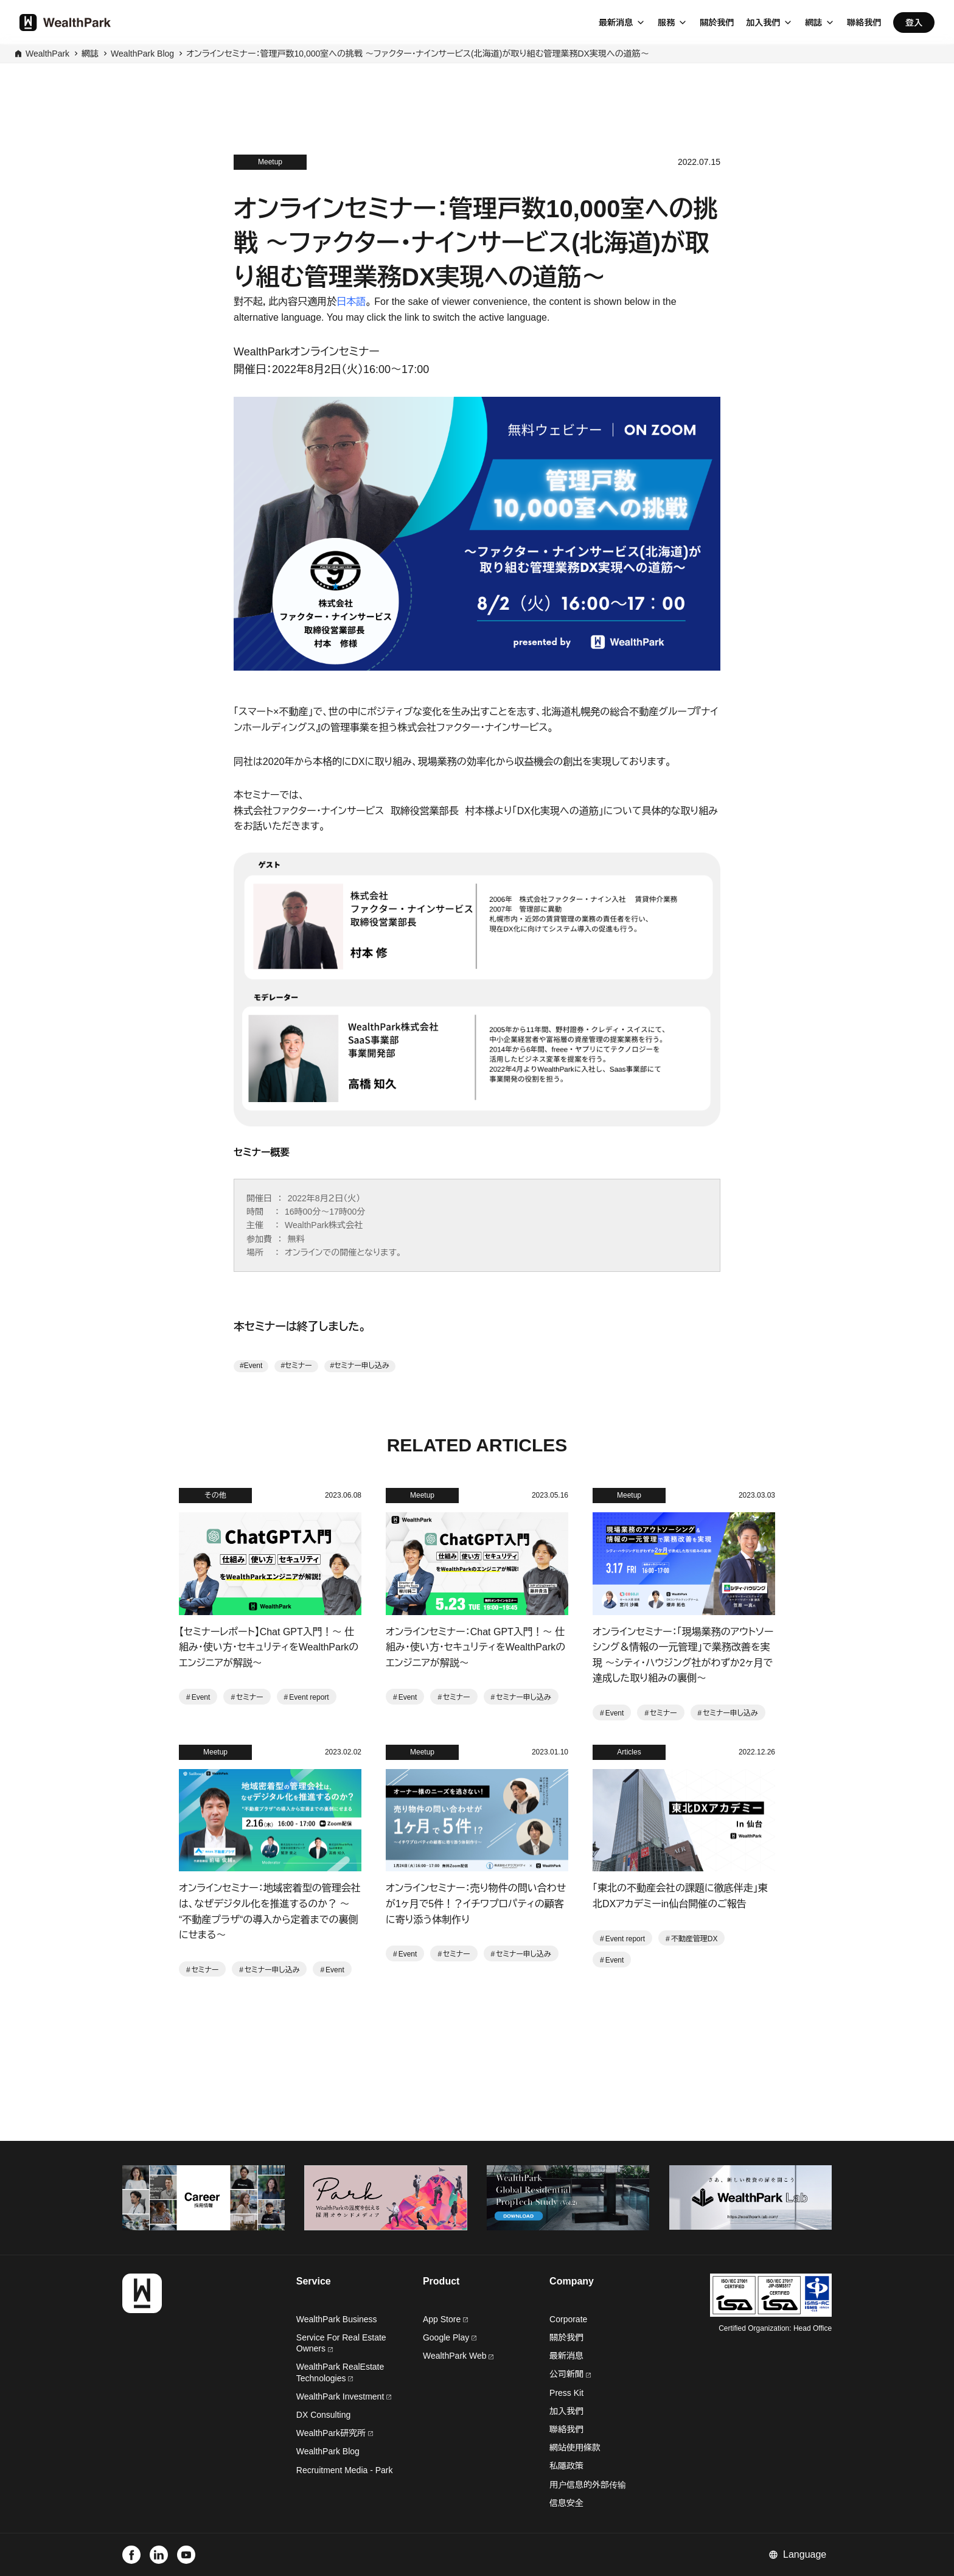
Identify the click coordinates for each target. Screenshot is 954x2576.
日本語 (351, 301)
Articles (629, 1752)
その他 (215, 1495)
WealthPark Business (336, 2319)
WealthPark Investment (343, 2396)
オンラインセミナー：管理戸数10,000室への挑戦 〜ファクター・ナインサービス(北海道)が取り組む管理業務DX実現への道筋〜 (417, 53)
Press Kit (566, 2393)
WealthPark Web (458, 2356)
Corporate (568, 2319)
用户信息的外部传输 (587, 2485)
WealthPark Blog (142, 53)
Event (253, 1365)
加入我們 (763, 22)
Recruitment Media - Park (344, 2470)
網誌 (813, 22)
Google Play (449, 2337)
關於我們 (717, 22)
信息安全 (566, 2503)
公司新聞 (570, 2374)
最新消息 (616, 22)
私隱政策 (566, 2466)
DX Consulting (323, 2415)
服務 (666, 22)
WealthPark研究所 (331, 2433)
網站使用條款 (575, 2447)
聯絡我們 (864, 22)
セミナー (298, 1365)
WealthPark (47, 53)
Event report (309, 1697)
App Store (445, 2319)
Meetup (270, 162)
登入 (913, 22)
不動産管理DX (694, 1939)
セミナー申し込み (361, 1365)
